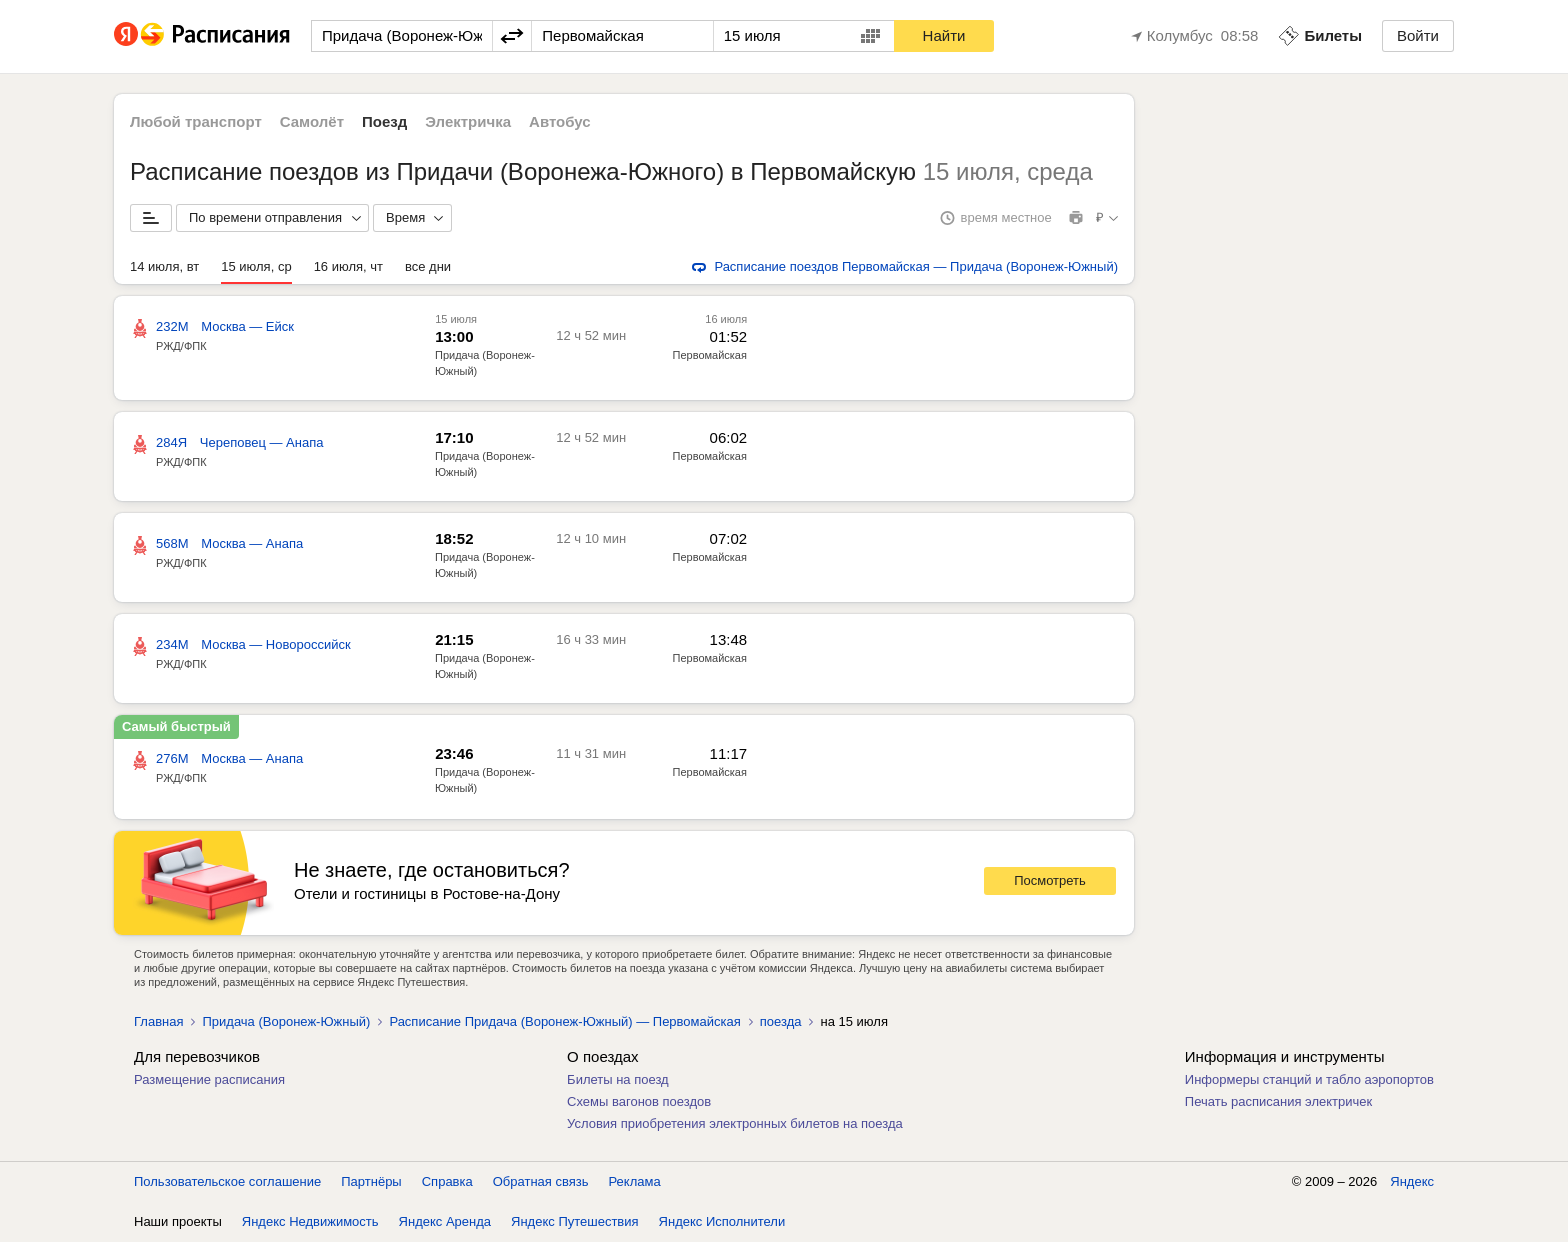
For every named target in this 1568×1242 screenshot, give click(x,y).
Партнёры (371, 1181)
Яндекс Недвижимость (310, 1221)
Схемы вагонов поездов (639, 1101)
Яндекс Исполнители (722, 1221)
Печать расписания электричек (1278, 1101)
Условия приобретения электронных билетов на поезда (735, 1123)
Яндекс (1412, 1181)
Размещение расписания (209, 1079)
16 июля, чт (348, 266)
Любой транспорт (196, 121)
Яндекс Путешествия (575, 1221)
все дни (428, 266)
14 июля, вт (164, 266)
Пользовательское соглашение (227, 1181)
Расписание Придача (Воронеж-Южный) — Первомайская (564, 1021)
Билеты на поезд (618, 1079)
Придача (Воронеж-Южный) (286, 1021)
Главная (158, 1021)
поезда (781, 1021)
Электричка (468, 121)
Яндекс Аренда (445, 1221)
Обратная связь (541, 1181)
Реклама (635, 1181)
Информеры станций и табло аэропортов (1309, 1079)
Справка (447, 1181)
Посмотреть (1050, 880)
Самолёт (312, 121)
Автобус (560, 121)
